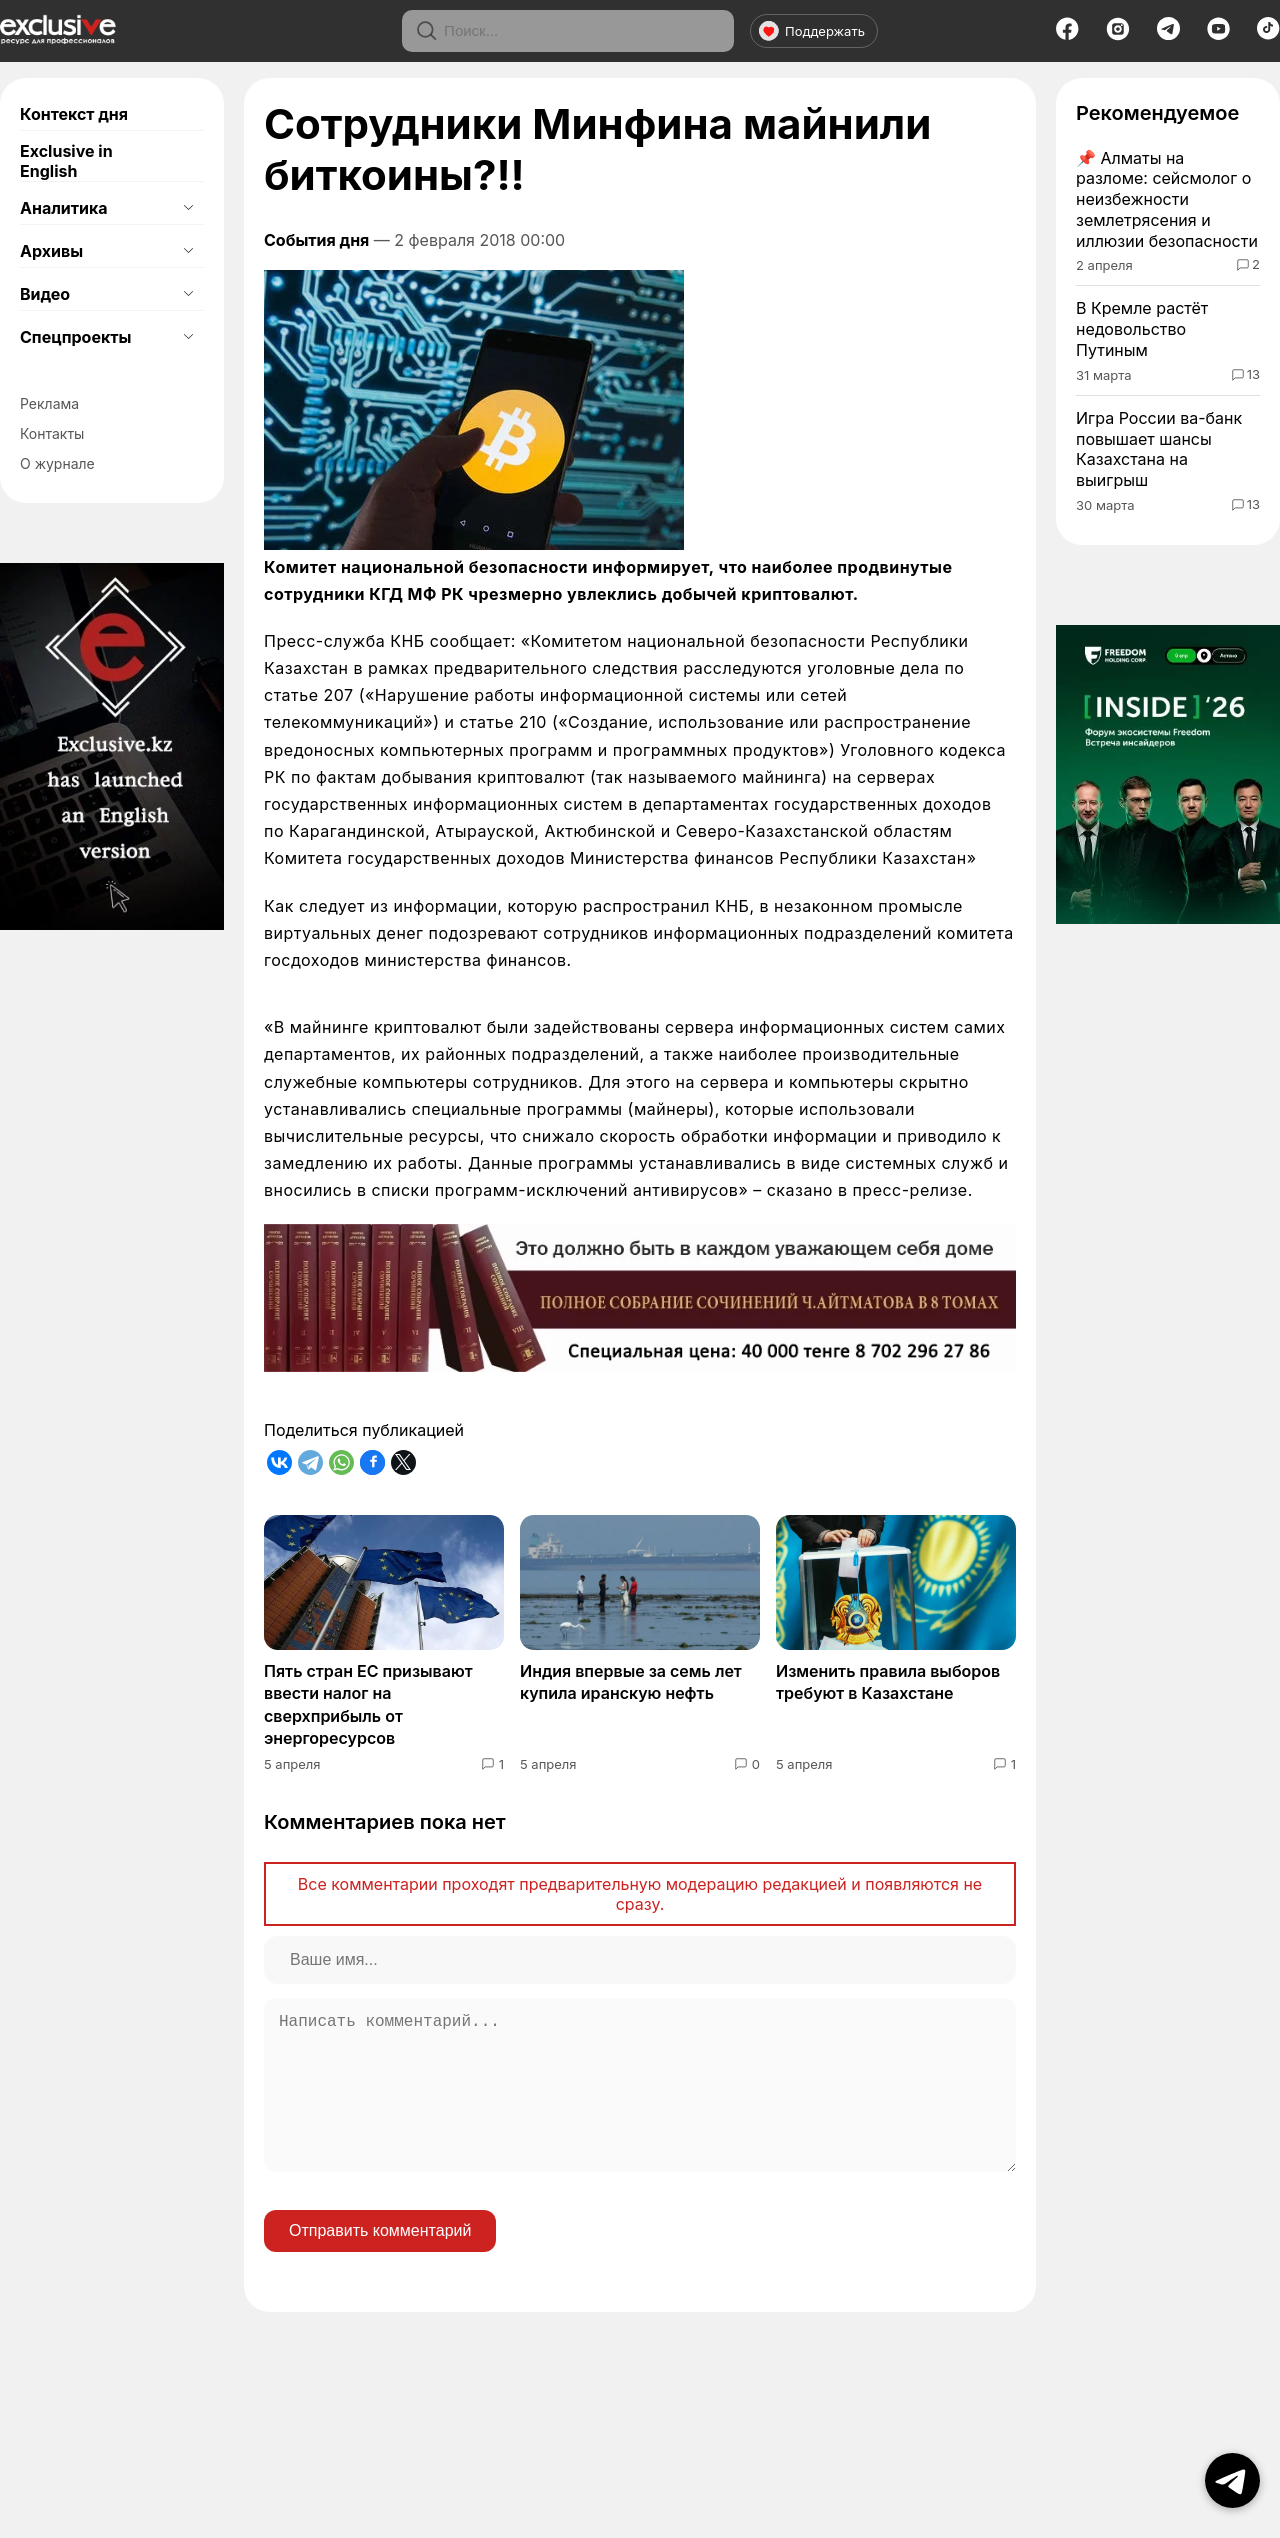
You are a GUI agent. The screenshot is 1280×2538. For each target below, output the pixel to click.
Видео (45, 294)
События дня (316, 240)
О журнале (57, 463)
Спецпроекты (75, 337)
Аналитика (64, 208)
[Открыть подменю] (188, 208)
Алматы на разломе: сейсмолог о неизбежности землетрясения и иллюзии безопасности (1167, 199)
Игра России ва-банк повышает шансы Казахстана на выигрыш (1159, 449)
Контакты (52, 433)
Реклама (49, 403)
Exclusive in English (66, 161)
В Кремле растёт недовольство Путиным (1142, 329)
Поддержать (812, 31)
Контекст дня (74, 114)
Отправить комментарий (380, 2262)
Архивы (51, 251)
